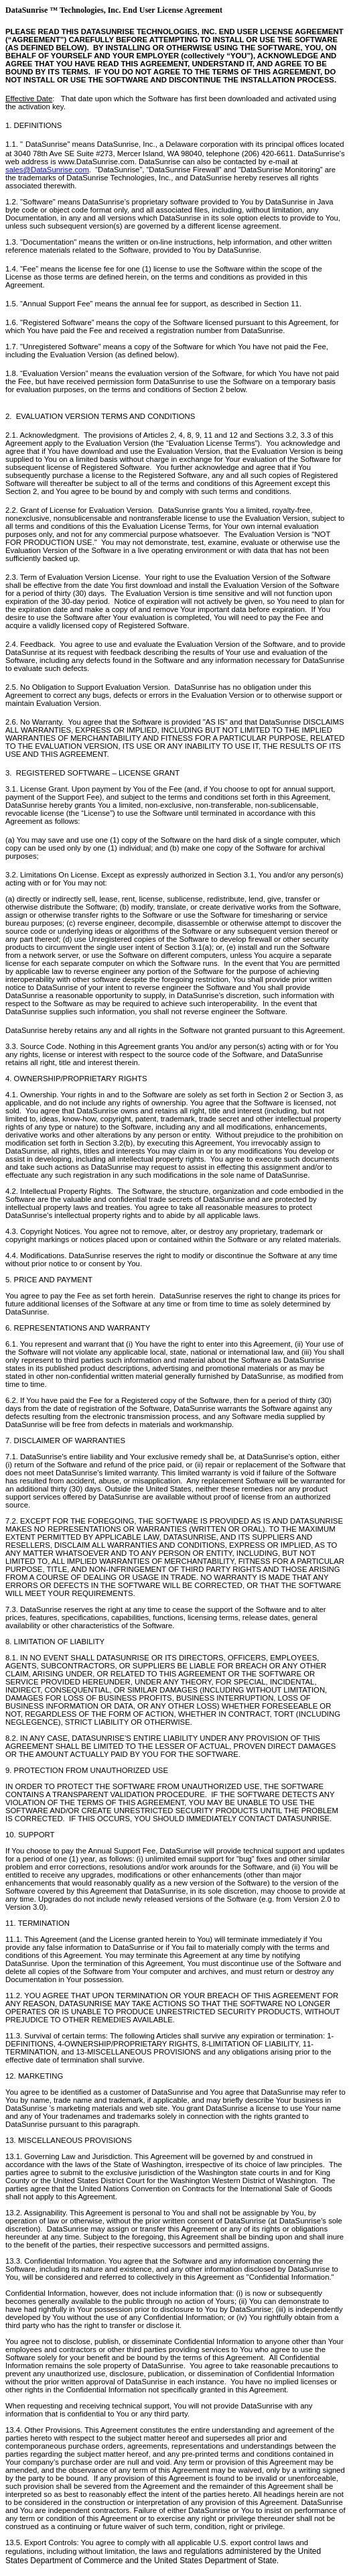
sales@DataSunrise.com (47, 170)
